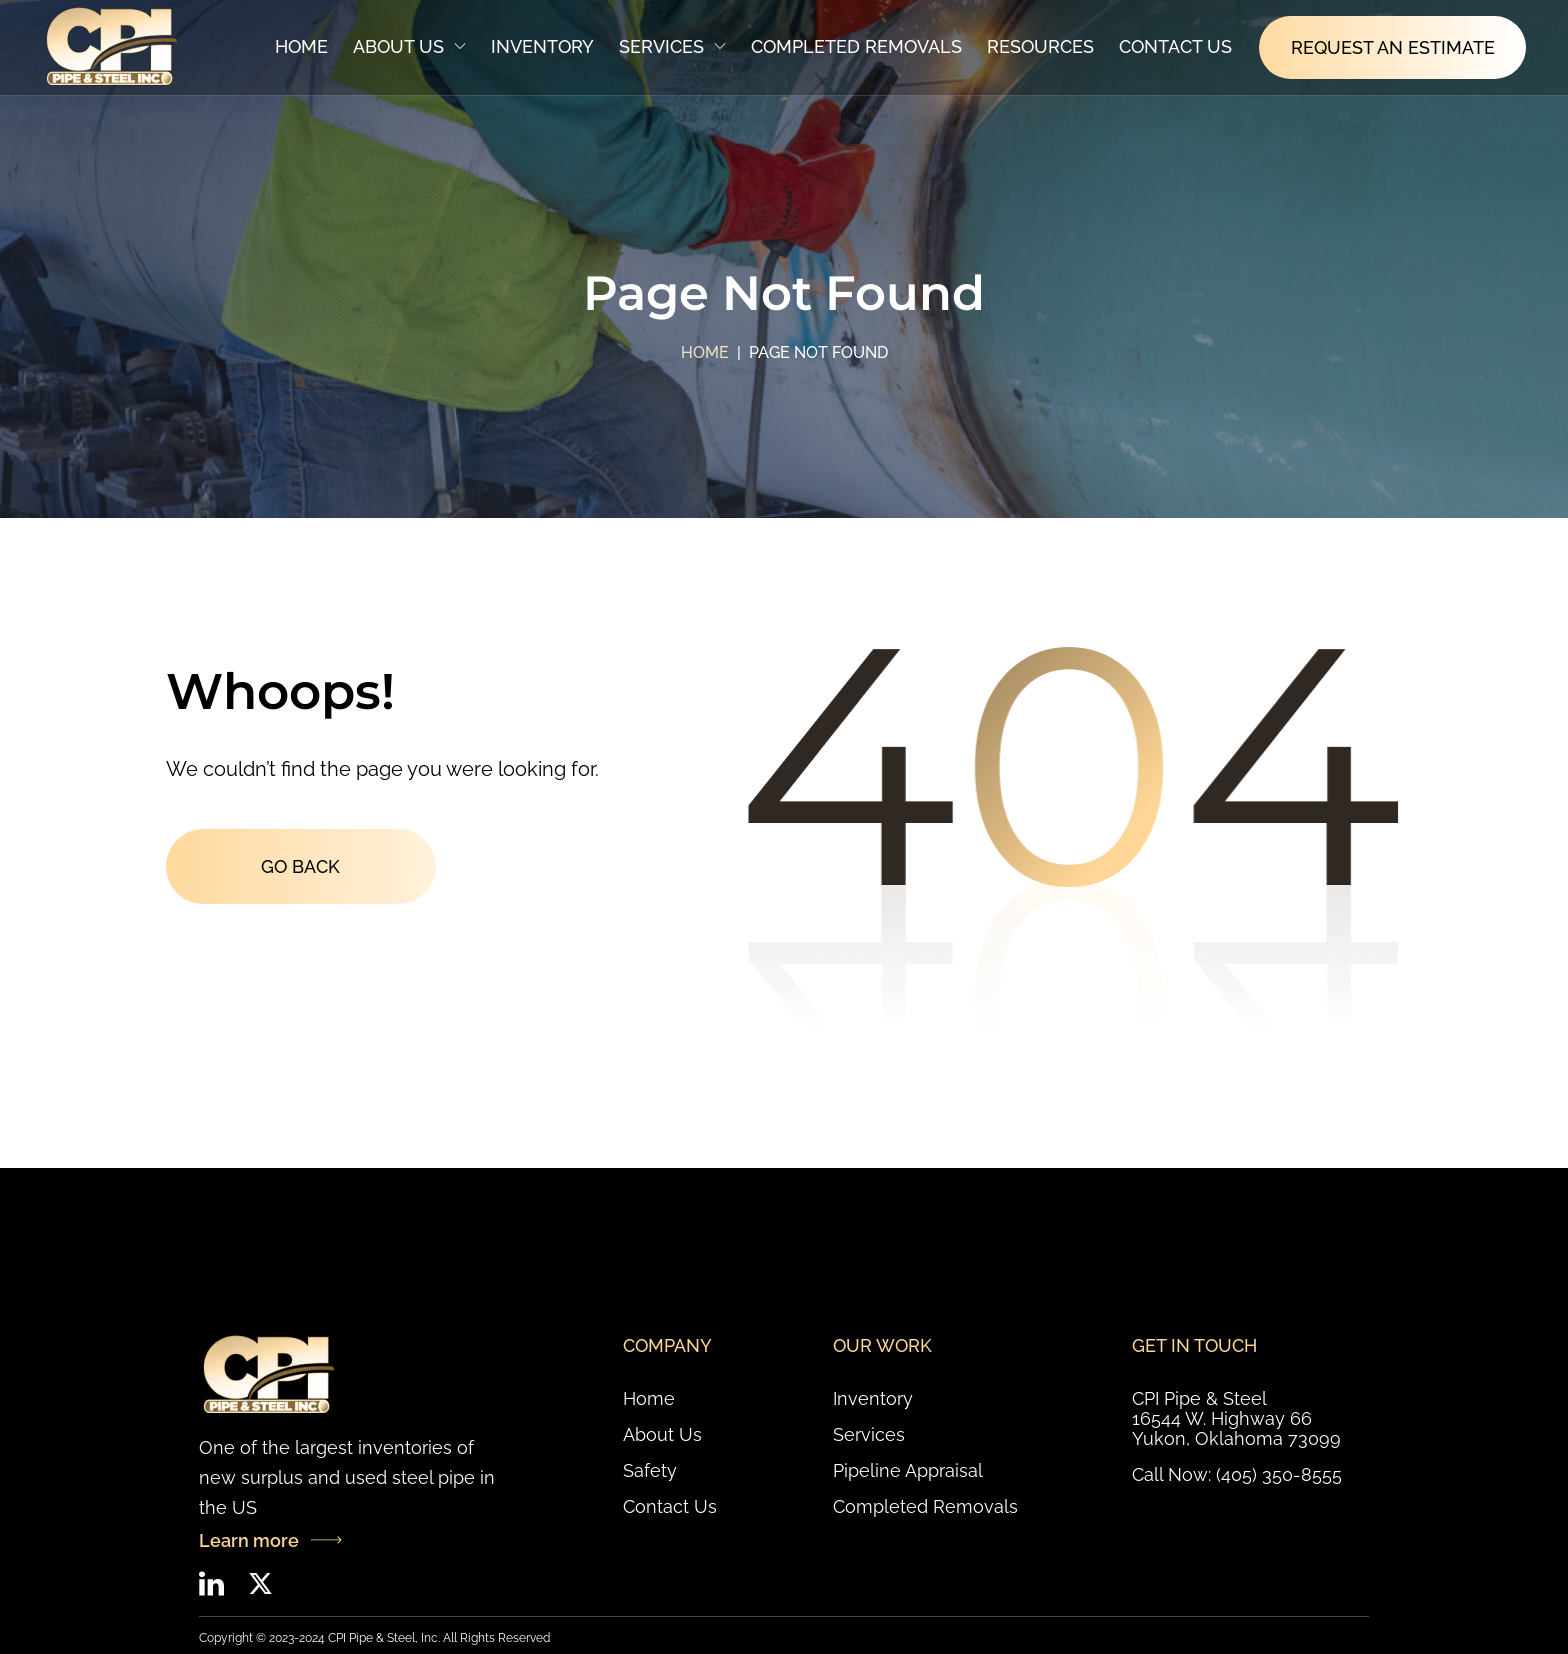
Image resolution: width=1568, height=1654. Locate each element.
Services (672, 46)
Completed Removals (856, 46)
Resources (1040, 46)
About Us (409, 46)
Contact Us (1175, 46)
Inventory (542, 46)
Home (301, 46)
